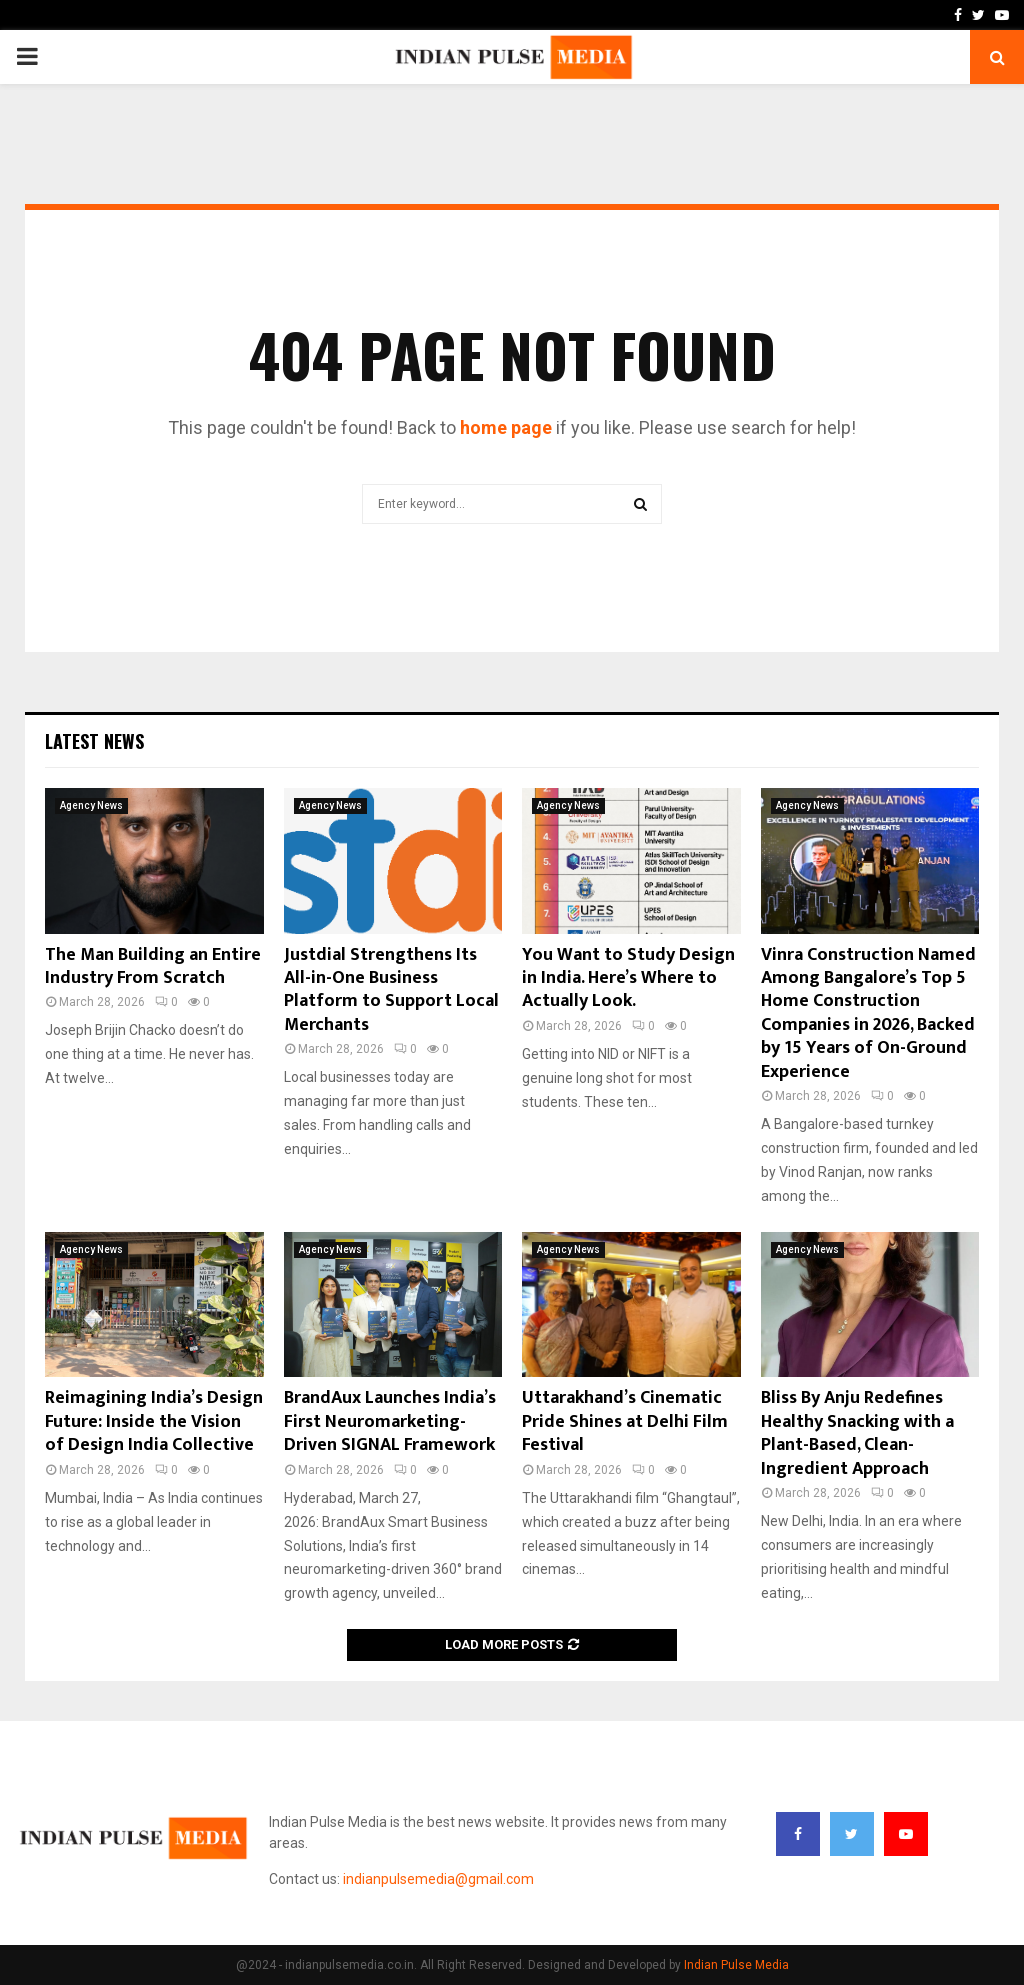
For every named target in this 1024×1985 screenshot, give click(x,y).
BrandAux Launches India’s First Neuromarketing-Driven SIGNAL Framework (390, 1421)
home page (506, 427)
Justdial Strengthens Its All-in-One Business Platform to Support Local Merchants (391, 990)
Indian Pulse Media (736, 1965)
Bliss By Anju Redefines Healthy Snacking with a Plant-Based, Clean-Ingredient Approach (857, 1433)
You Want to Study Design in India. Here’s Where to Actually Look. (628, 978)
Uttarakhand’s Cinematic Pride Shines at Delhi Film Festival (625, 1421)
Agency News (91, 805)
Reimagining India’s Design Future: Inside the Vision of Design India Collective (154, 1421)
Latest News (94, 741)
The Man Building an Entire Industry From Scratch (153, 966)
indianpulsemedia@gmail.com (438, 1879)
